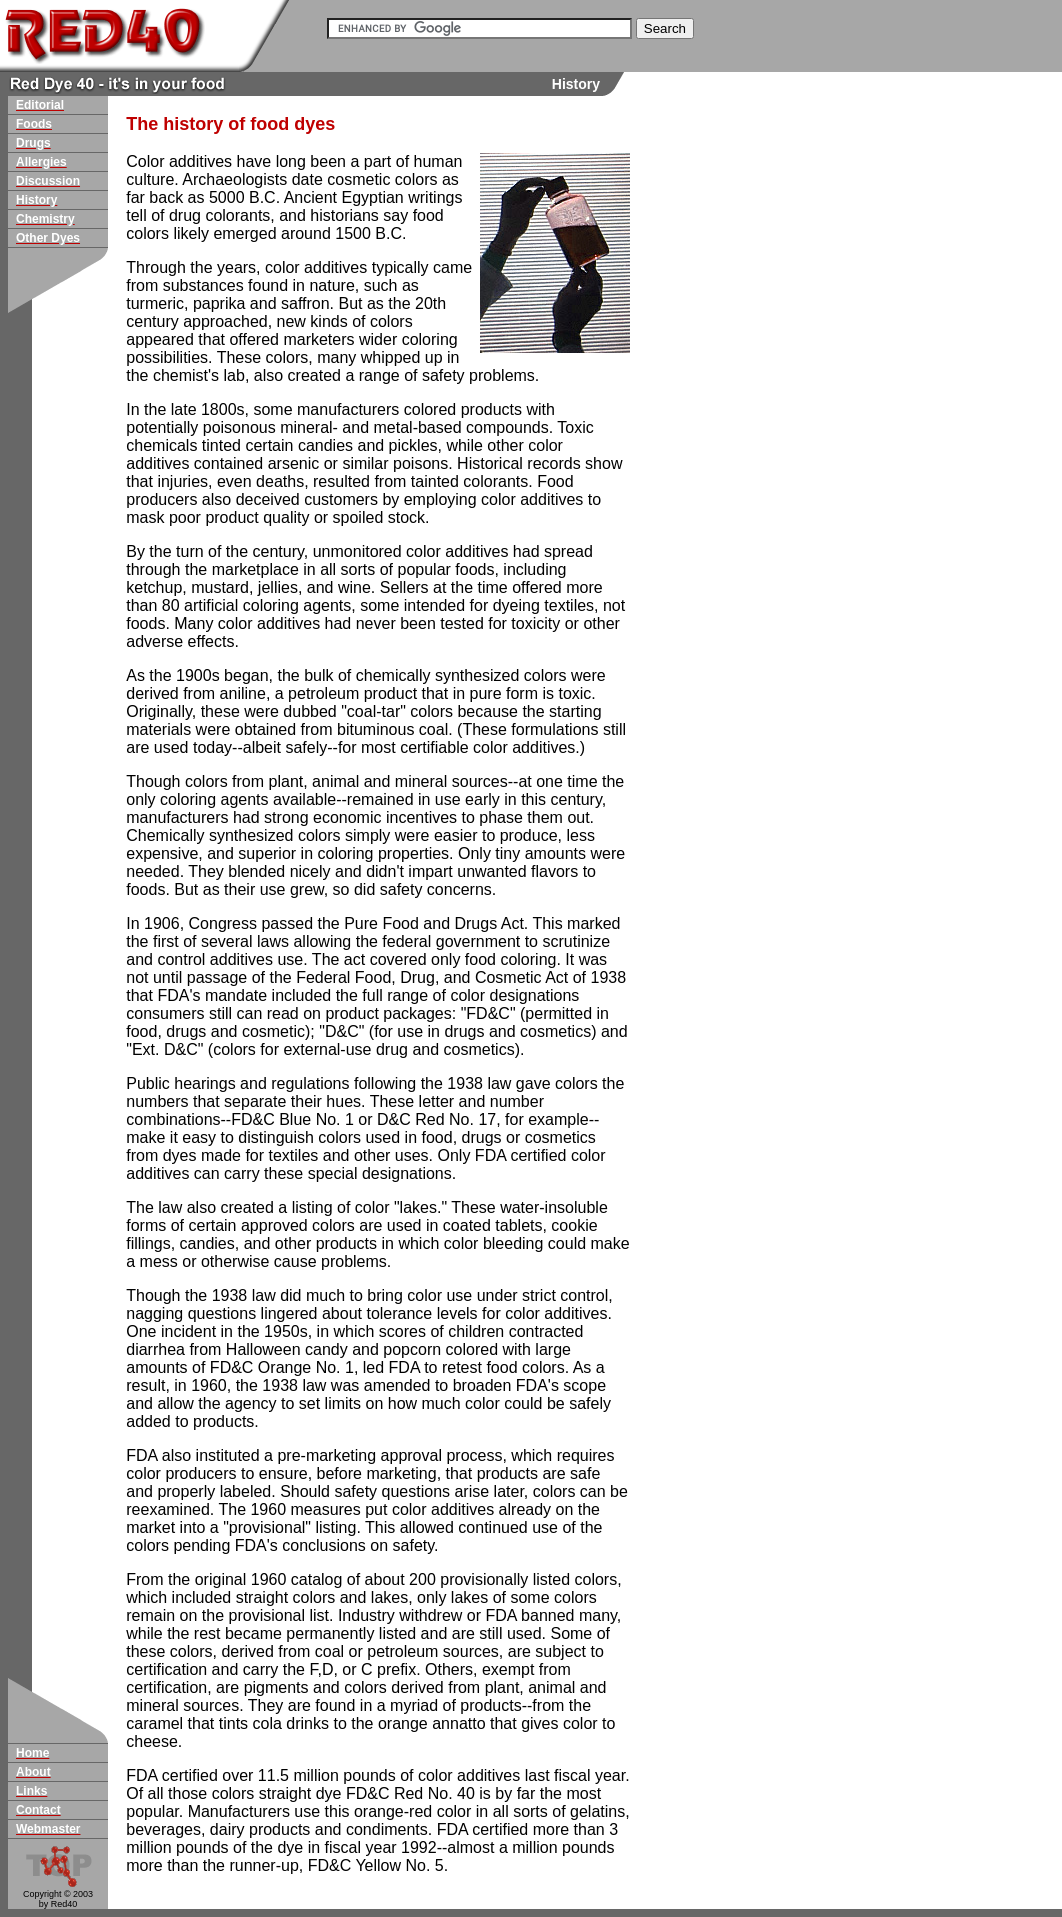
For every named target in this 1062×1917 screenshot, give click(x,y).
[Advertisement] (710, 444)
